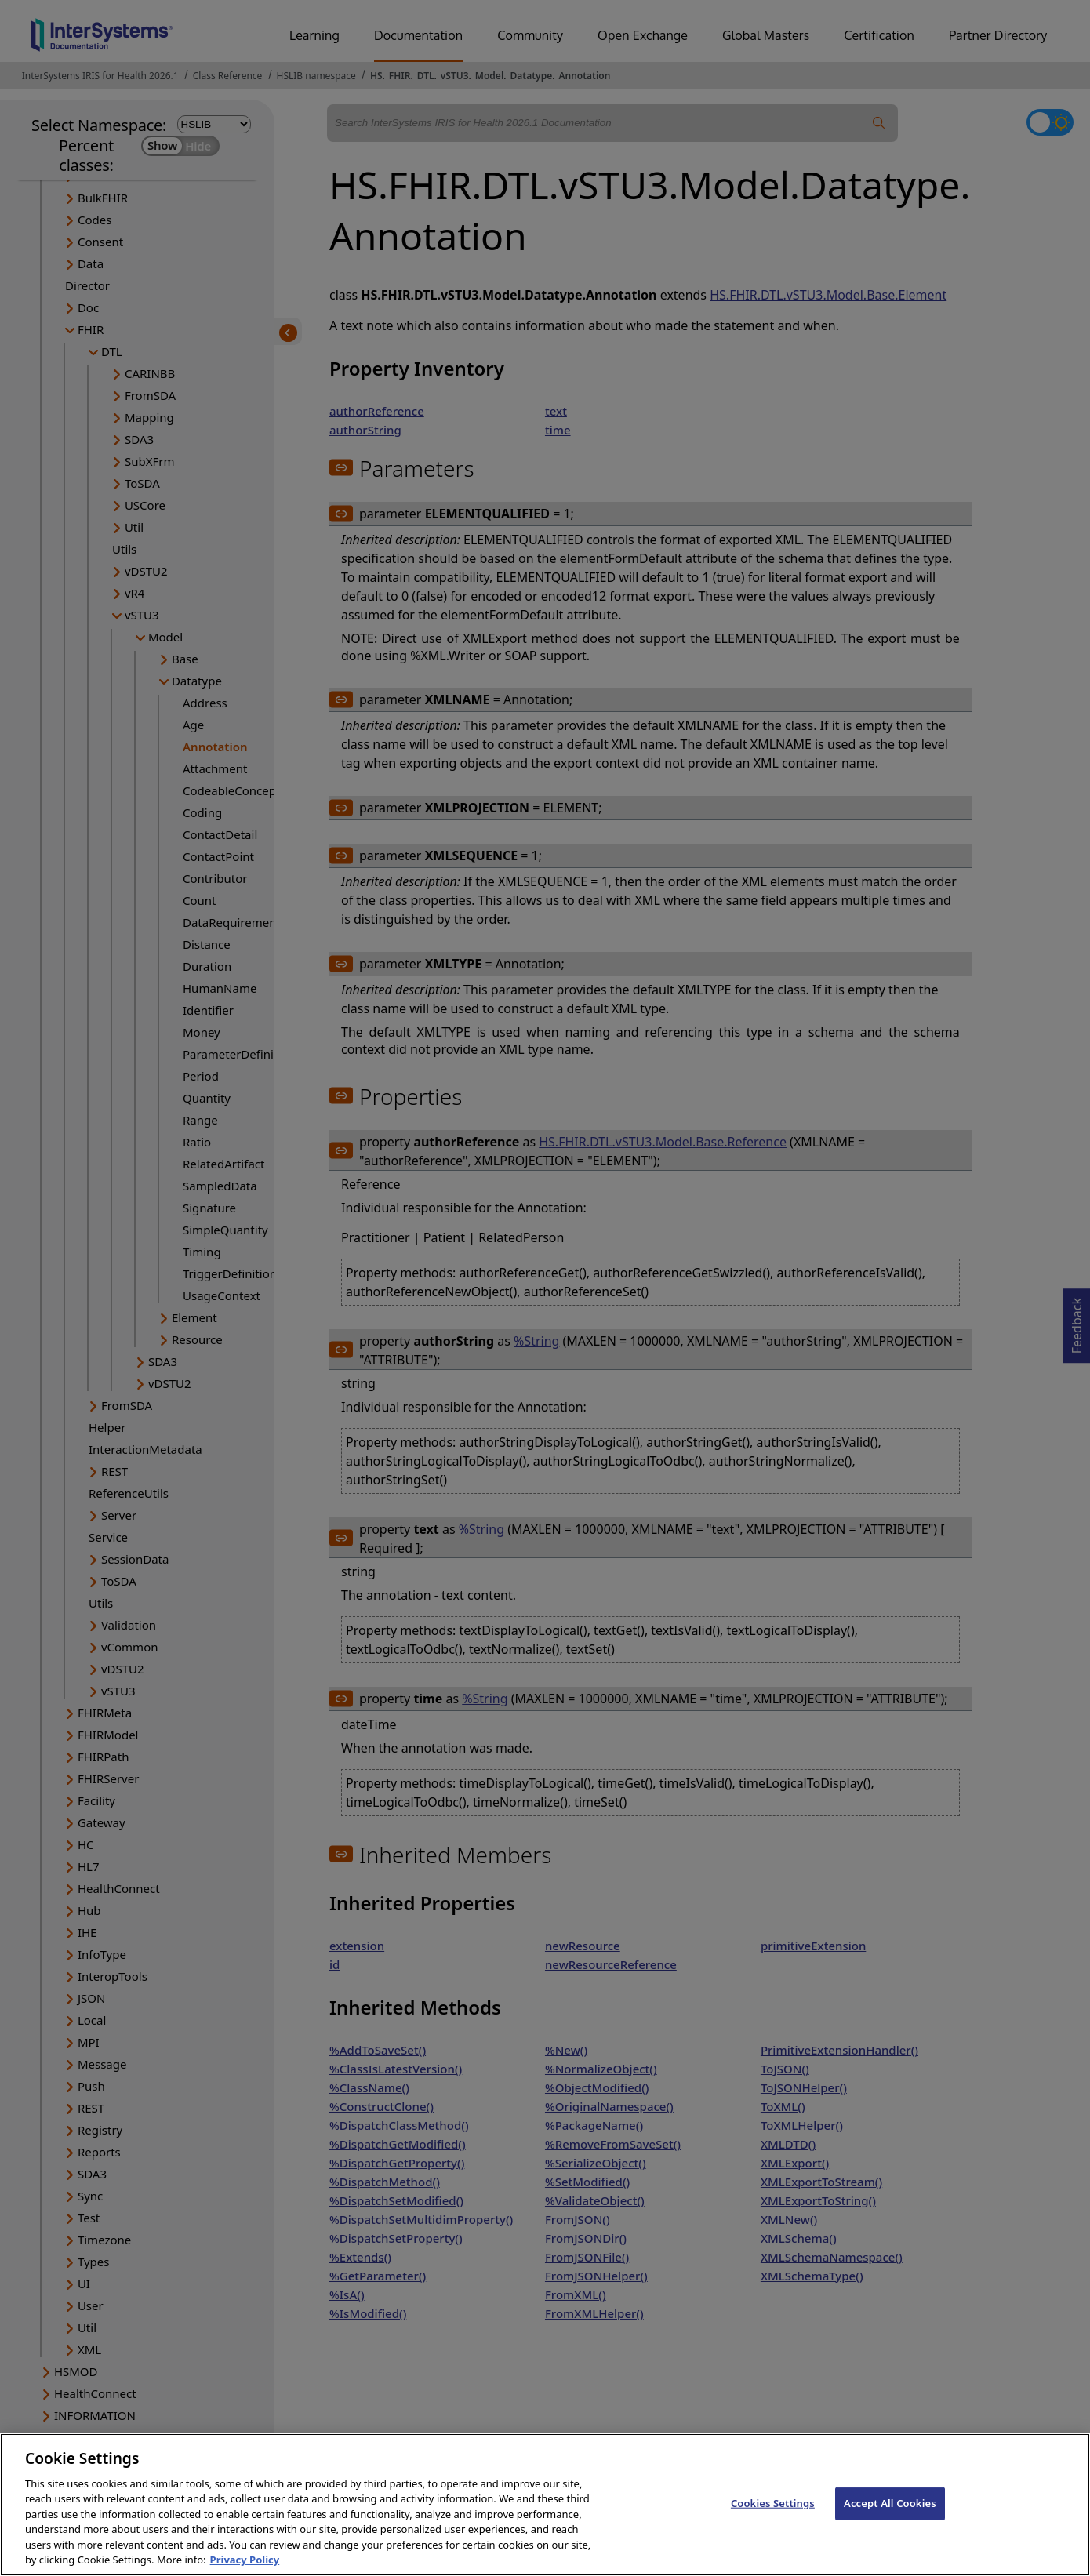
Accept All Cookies (890, 2520)
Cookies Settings (773, 2520)
